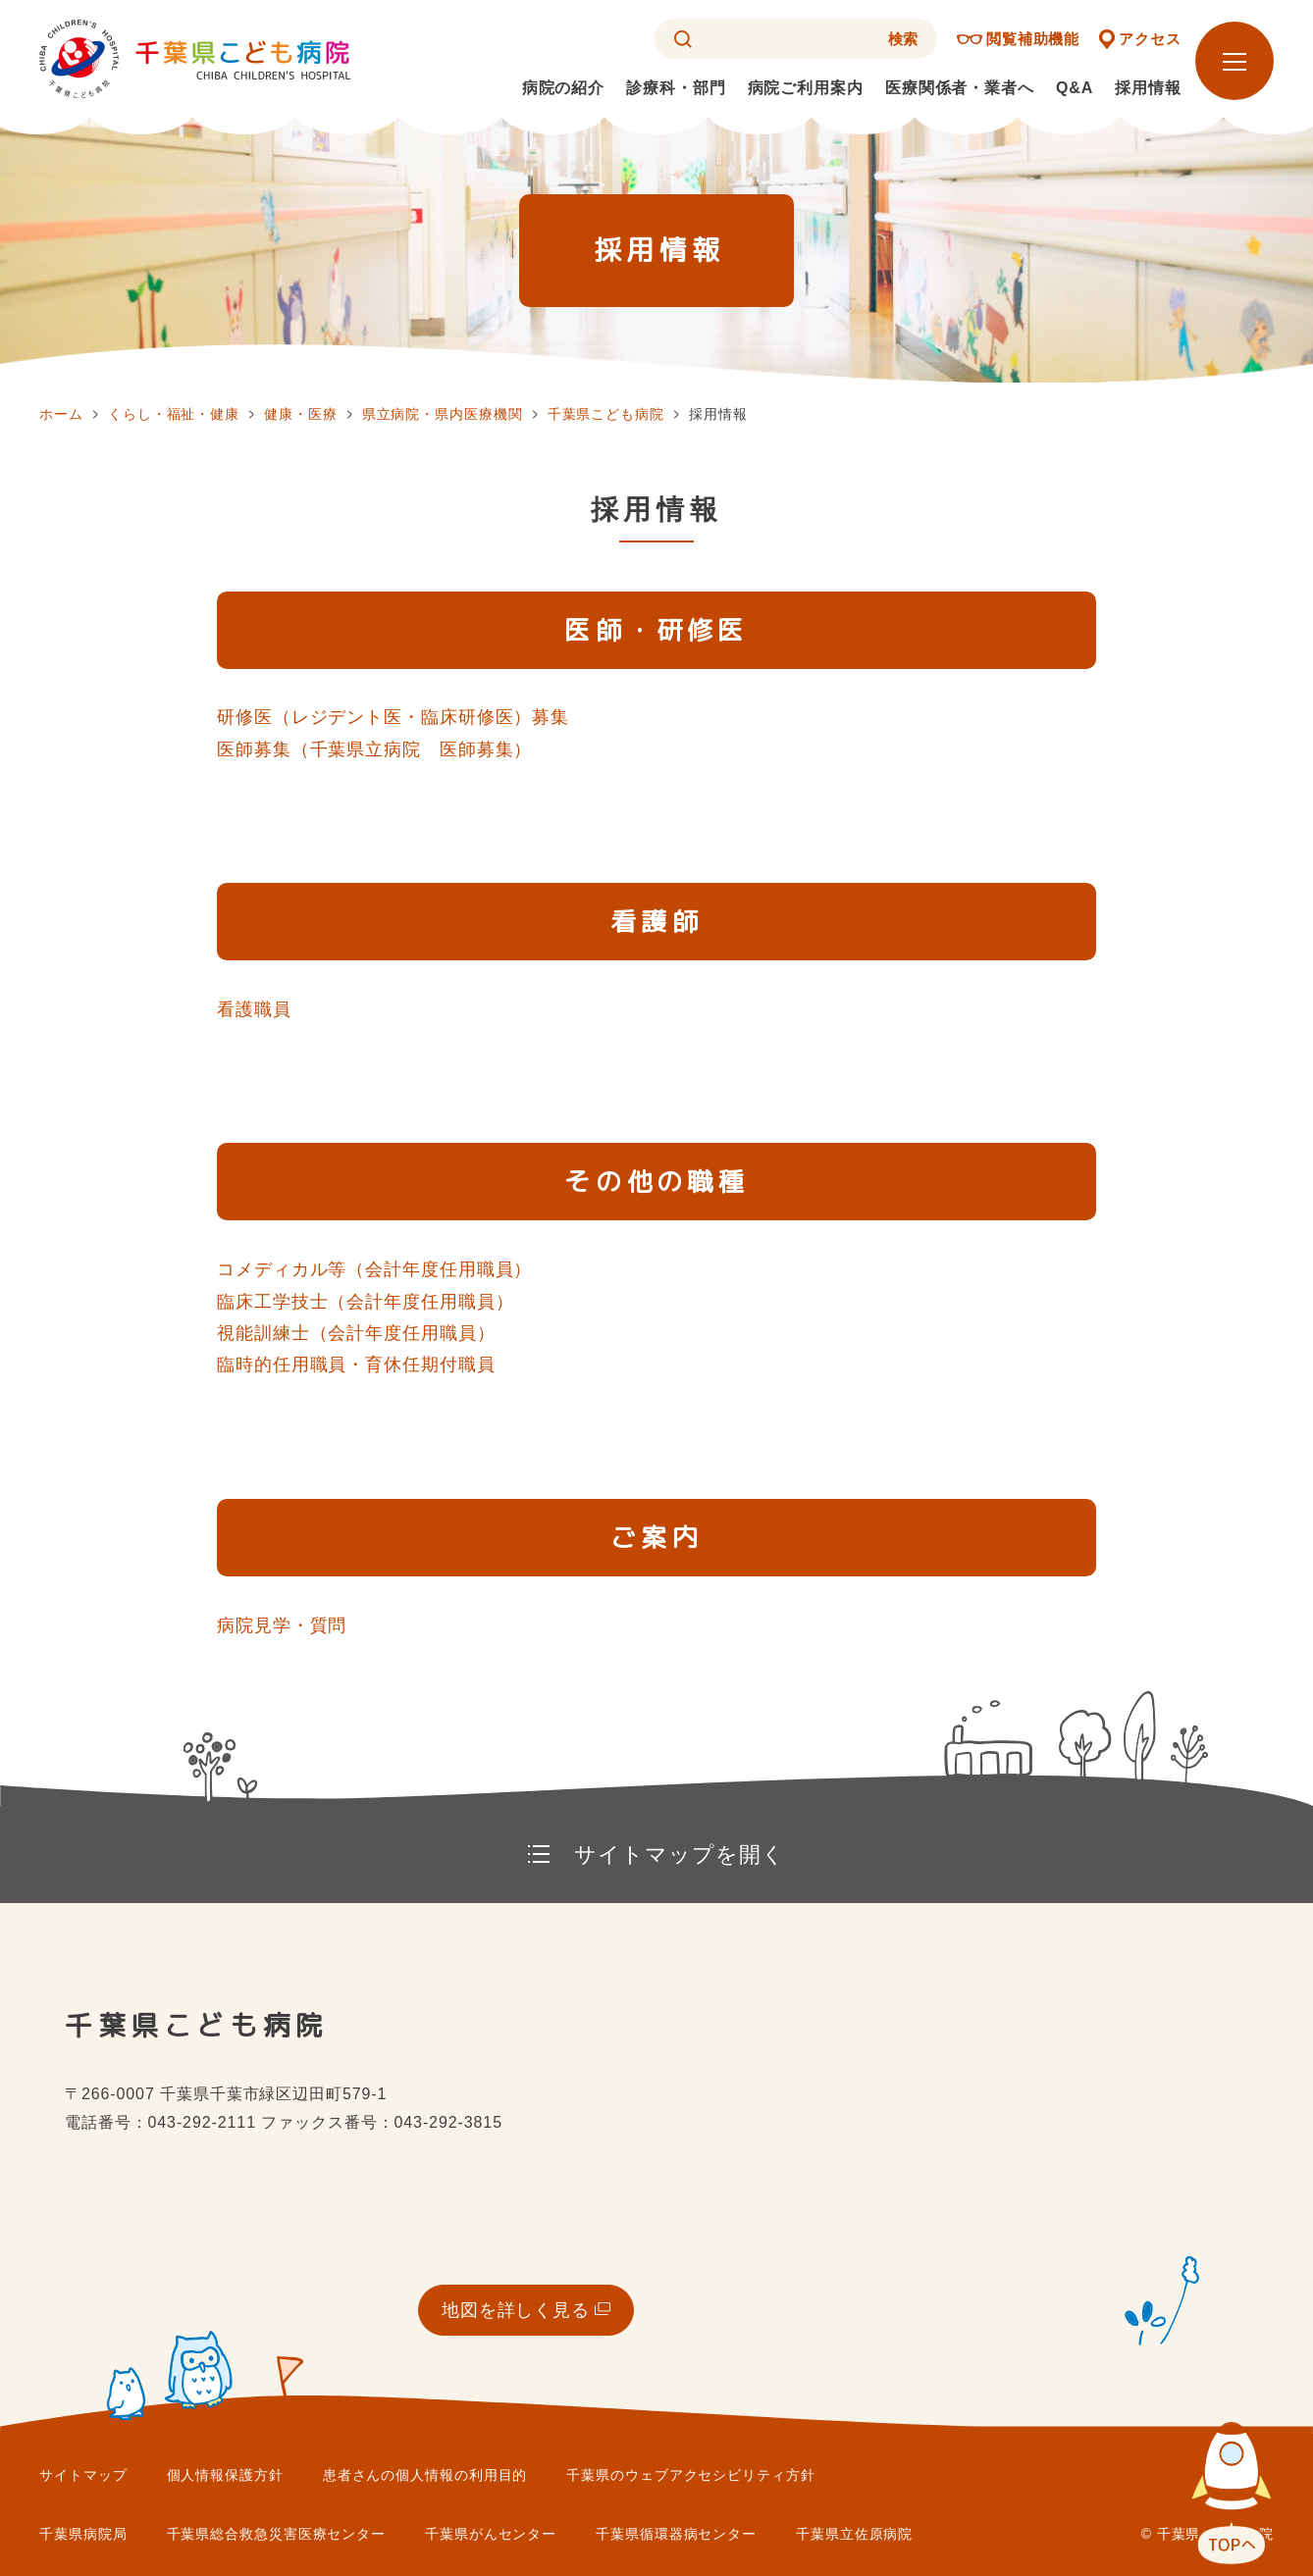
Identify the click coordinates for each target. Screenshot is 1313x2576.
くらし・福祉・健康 (173, 414)
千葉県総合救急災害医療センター (277, 2534)
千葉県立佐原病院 (854, 2534)
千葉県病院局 (83, 2534)
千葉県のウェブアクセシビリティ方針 (690, 2475)
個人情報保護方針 (225, 2475)
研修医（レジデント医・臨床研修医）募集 (393, 717)
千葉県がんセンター (490, 2534)
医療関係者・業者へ (959, 87)
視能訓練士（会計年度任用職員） (356, 1333)
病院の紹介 (563, 87)
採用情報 (1148, 87)
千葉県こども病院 (606, 414)
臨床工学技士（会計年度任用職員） (365, 1302)
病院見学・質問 (281, 1625)
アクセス (1150, 38)
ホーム (61, 414)
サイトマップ (83, 2475)
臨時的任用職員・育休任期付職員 (356, 1364)
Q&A (1074, 87)
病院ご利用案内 (806, 87)
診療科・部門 (675, 87)
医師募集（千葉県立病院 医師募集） (374, 749)
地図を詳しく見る (516, 2310)
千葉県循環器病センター (676, 2534)
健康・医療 (301, 414)
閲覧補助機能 (1032, 38)
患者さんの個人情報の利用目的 (425, 2475)
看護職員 (254, 1009)
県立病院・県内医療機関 (442, 414)
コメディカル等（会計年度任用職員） (374, 1269)
